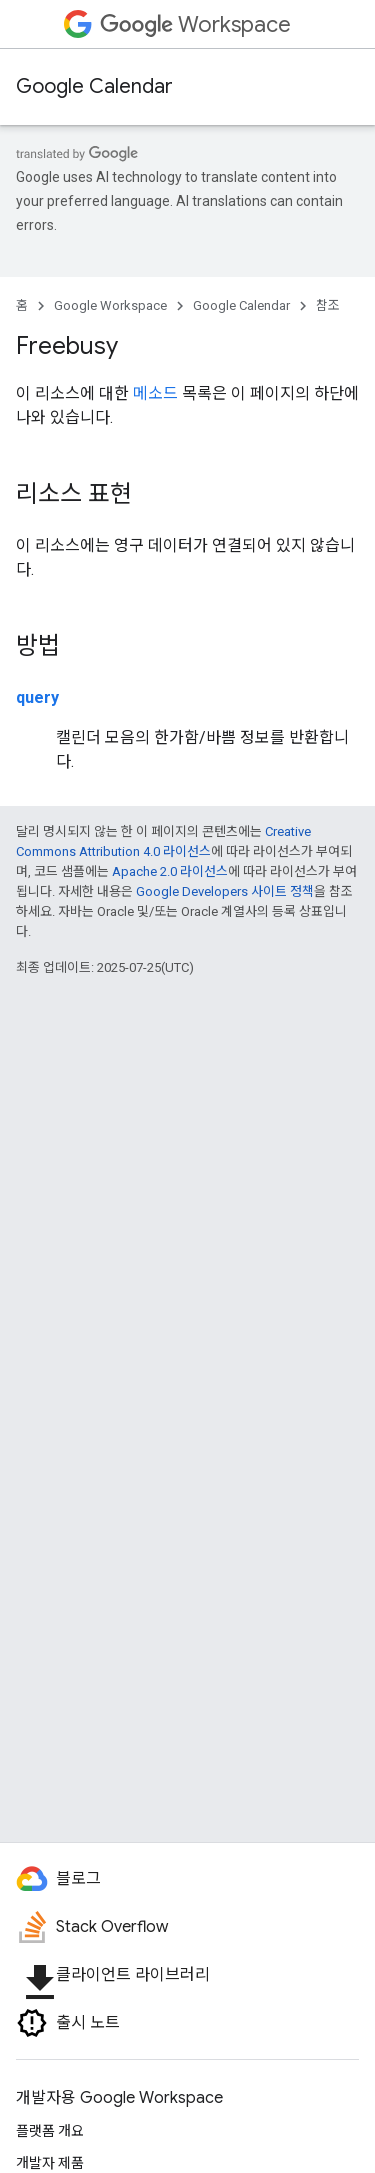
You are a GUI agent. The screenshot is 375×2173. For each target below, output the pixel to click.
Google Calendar (94, 86)
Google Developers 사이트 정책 (225, 891)
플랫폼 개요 (50, 2131)
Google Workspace (110, 305)
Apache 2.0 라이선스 (170, 871)
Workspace (195, 24)
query (37, 697)
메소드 (155, 393)
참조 (328, 305)
